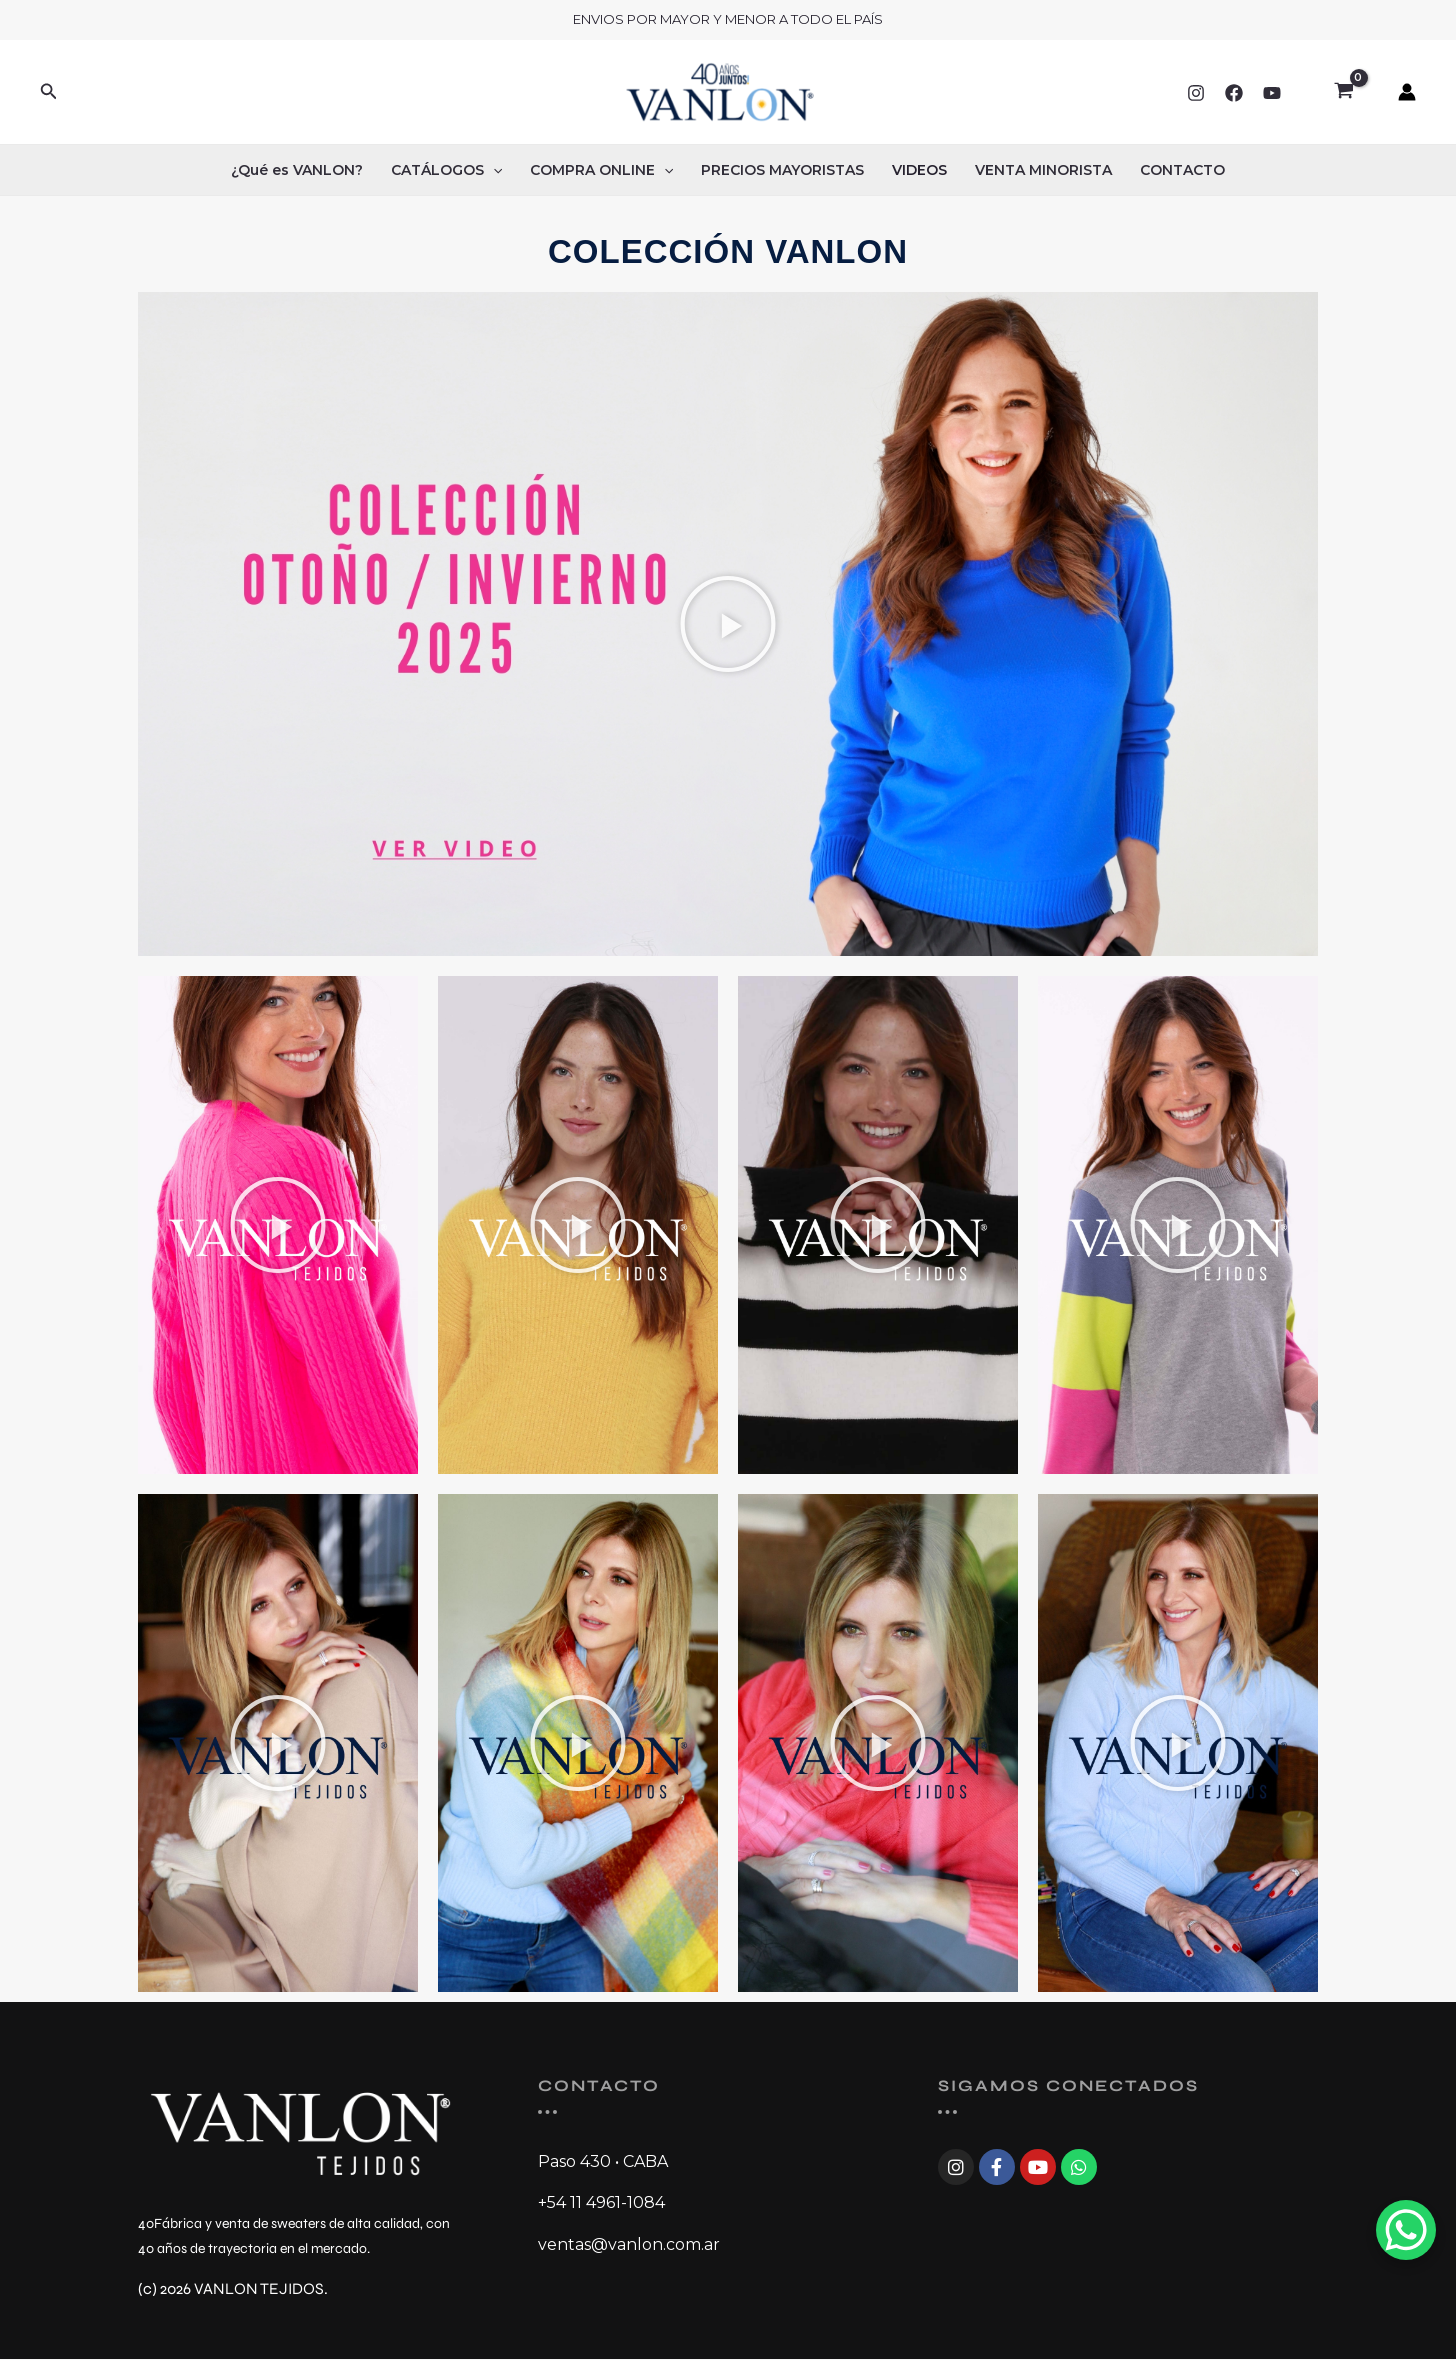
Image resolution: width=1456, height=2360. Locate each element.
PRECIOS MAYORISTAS (782, 170)
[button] (49, 92)
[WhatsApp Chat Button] (1406, 2230)
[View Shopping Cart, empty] (1343, 92)
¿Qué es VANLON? (297, 170)
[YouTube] (1272, 93)
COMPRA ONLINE (601, 170)
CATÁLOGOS (446, 170)
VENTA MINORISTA (1043, 170)
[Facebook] (1234, 93)
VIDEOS (919, 170)
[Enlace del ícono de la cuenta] (1407, 92)
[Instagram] (1196, 93)
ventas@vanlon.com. (621, 2244)
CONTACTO (1182, 170)
